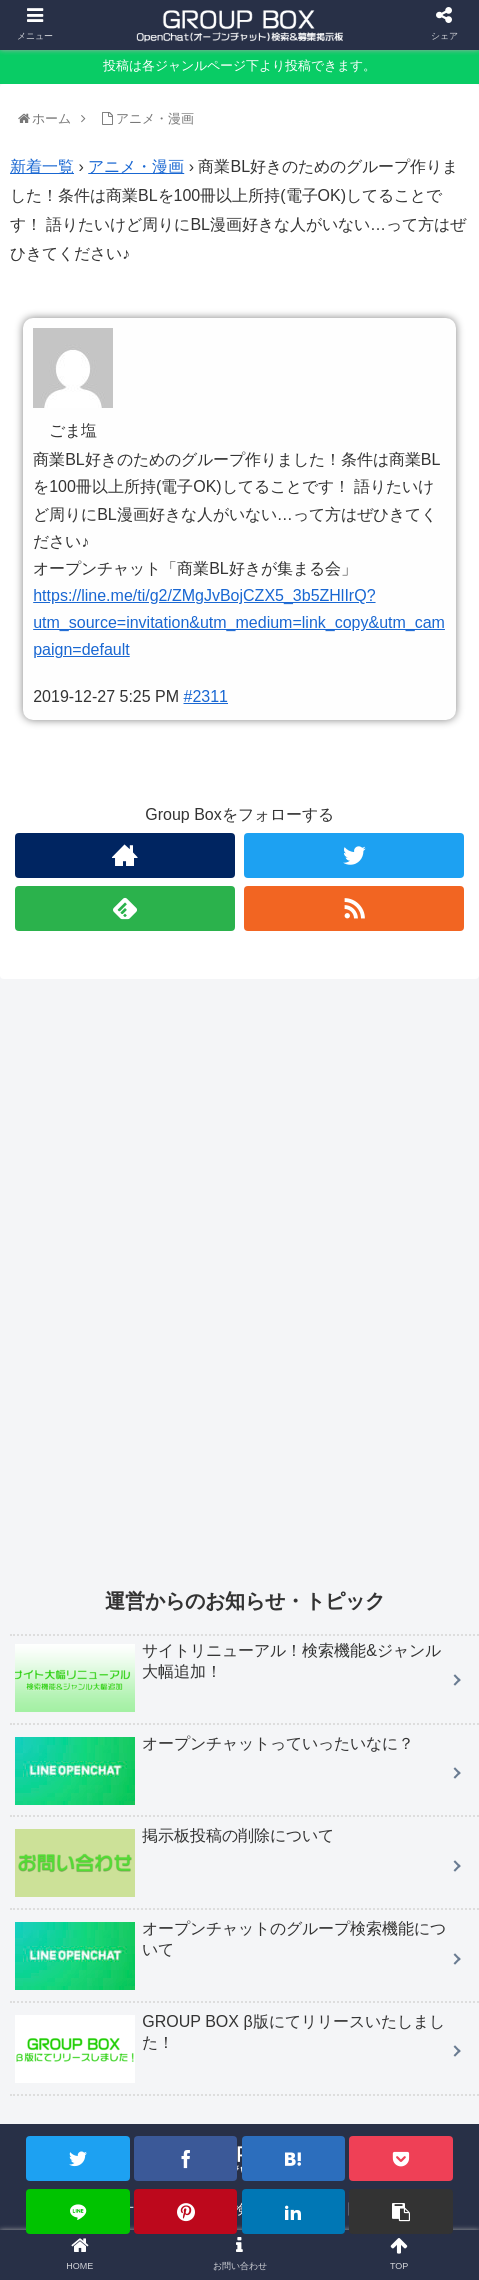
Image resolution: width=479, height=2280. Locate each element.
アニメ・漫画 (136, 166)
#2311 (206, 696)
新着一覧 (42, 166)
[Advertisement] (239, 1295)
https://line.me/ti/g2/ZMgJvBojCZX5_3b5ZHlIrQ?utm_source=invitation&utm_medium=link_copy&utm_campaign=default (239, 622)
